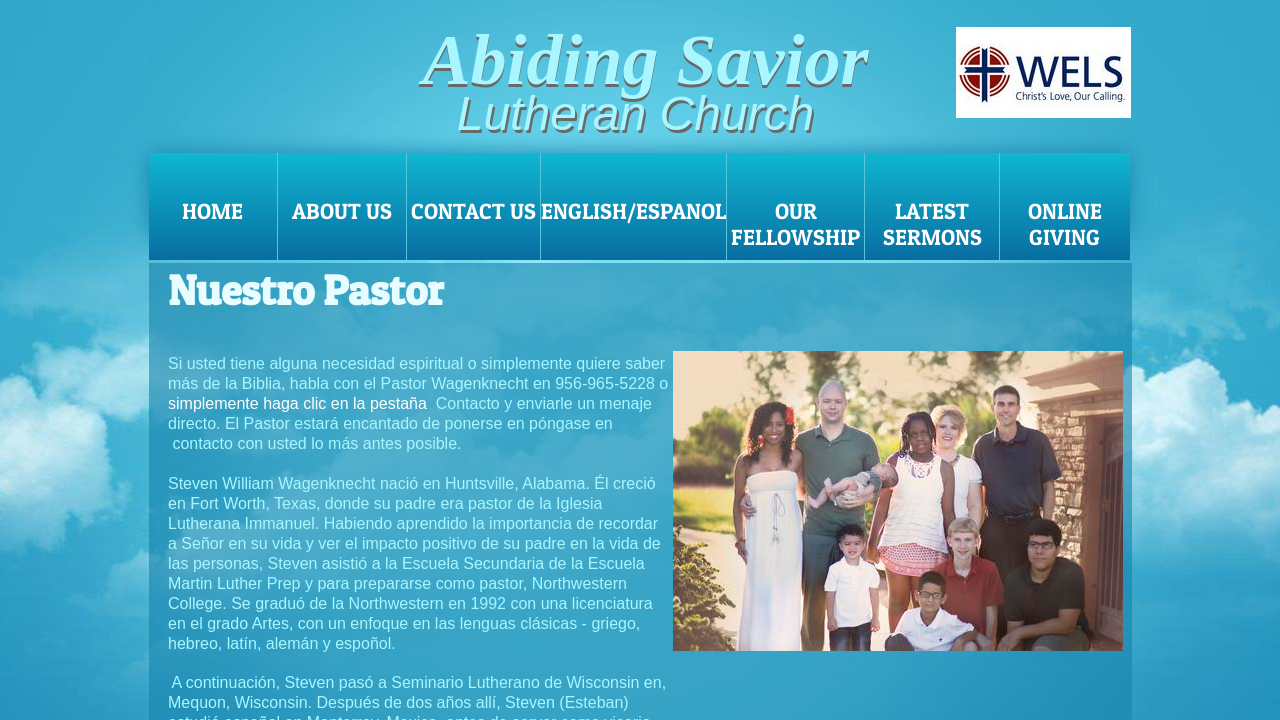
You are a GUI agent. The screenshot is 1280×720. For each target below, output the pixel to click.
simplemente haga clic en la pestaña (297, 403)
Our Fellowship (795, 224)
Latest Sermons (932, 224)
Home (212, 211)
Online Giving (1065, 224)
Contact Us (473, 211)
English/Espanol (633, 211)
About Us (342, 211)
